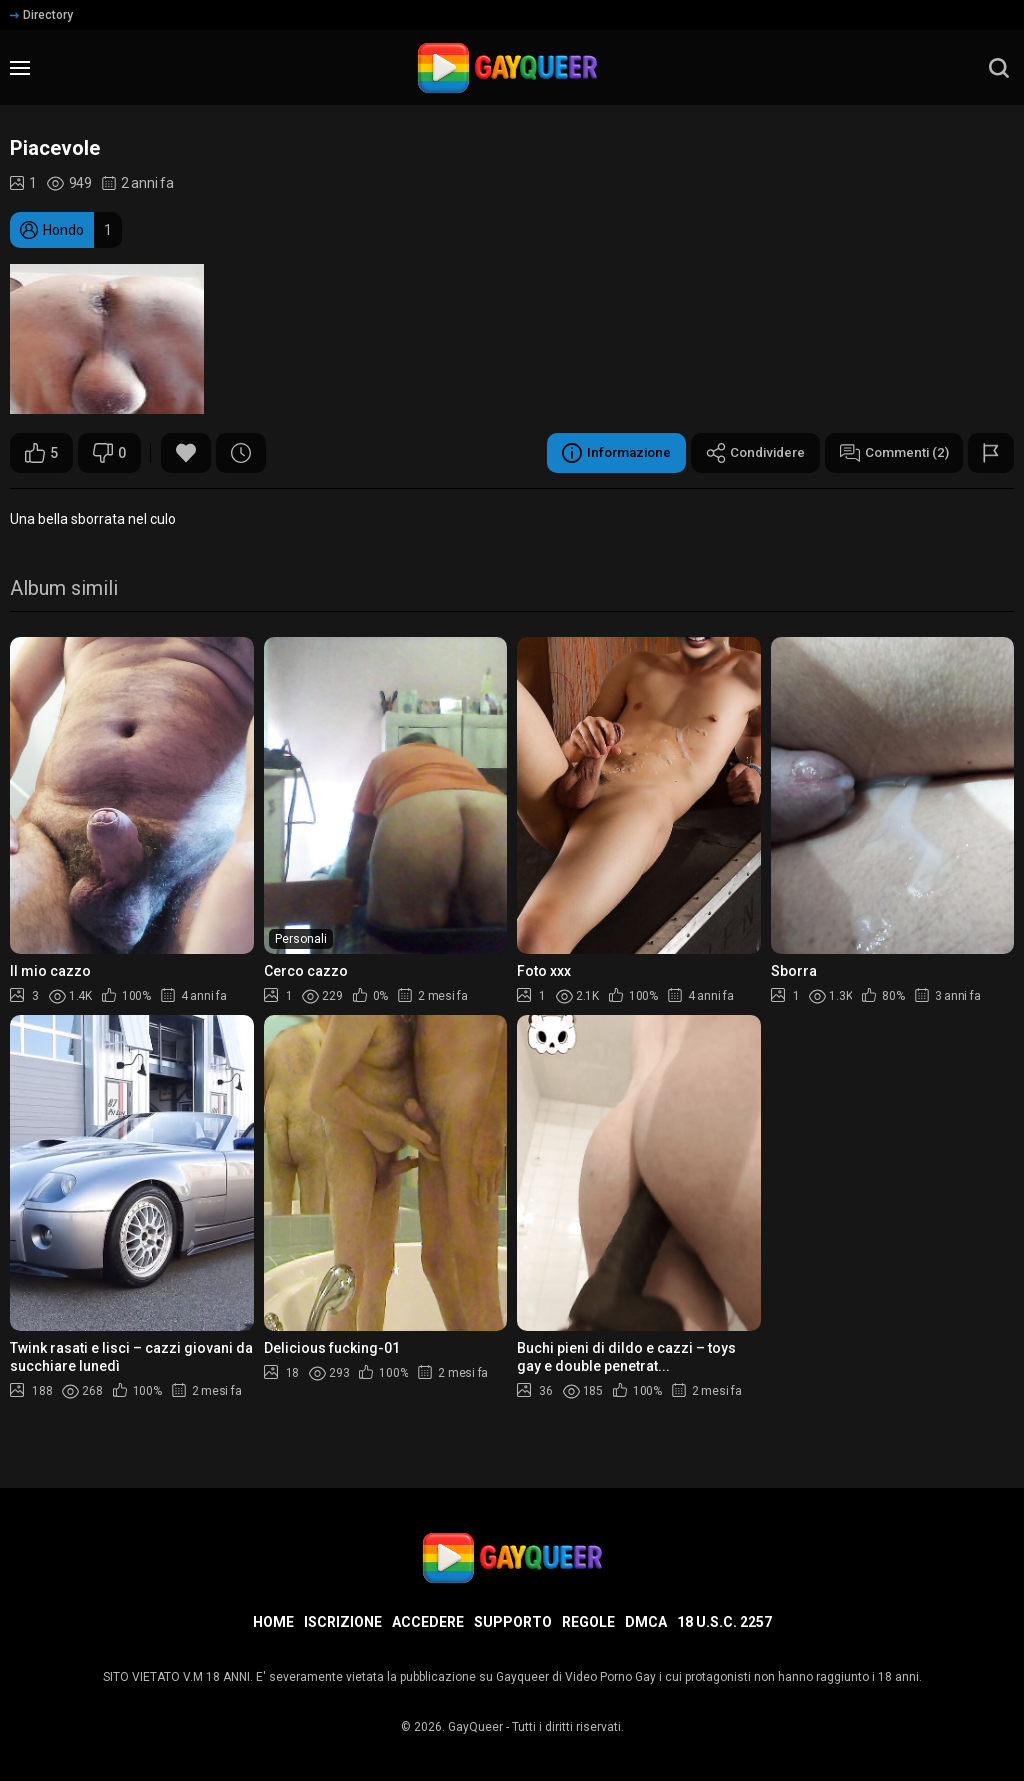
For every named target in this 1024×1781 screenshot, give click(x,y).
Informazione (600, 453)
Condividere (746, 453)
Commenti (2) (891, 453)
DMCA (646, 1622)
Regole (588, 1622)
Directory (41, 15)
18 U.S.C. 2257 (724, 1622)
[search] (999, 68)
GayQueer (475, 1727)
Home (273, 1622)
